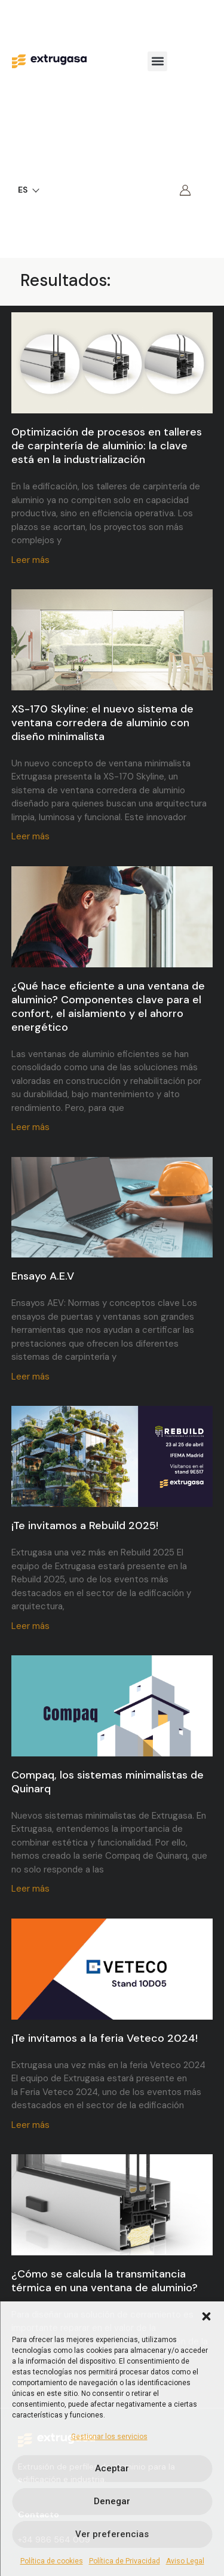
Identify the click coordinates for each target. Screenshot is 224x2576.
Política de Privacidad (124, 2561)
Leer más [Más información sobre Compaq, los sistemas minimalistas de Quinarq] (30, 1889)
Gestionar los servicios (109, 2436)
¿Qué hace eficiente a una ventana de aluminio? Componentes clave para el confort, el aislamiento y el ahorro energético (108, 1006)
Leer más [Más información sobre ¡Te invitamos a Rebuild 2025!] (30, 1626)
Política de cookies (51, 2561)
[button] (206, 2316)
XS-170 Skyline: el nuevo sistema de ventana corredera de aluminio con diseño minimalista (102, 723)
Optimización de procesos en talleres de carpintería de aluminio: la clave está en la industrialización (106, 446)
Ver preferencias (112, 2534)
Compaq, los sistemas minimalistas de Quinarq (107, 1782)
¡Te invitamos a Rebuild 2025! (84, 1525)
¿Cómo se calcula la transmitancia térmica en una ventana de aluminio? (104, 2281)
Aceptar (112, 2468)
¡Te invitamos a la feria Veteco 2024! (104, 2038)
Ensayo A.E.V (42, 1276)
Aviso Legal (185, 2561)
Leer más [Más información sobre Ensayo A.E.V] (30, 1377)
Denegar (112, 2501)
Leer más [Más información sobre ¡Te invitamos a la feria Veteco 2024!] (30, 2125)
